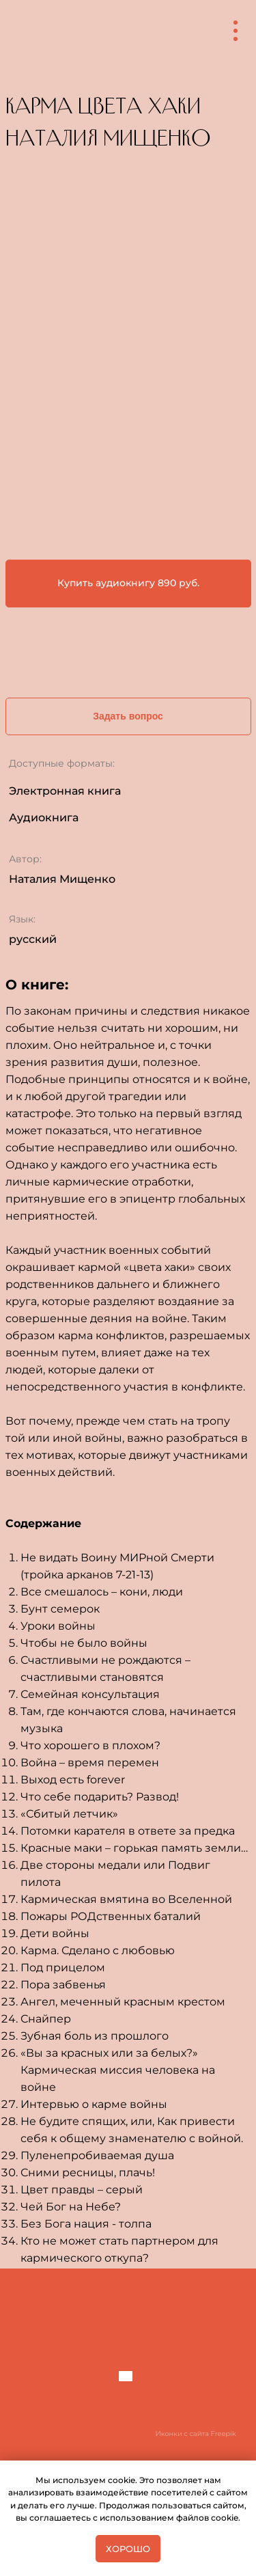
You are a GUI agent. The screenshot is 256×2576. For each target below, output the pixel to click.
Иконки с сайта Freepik (196, 2433)
